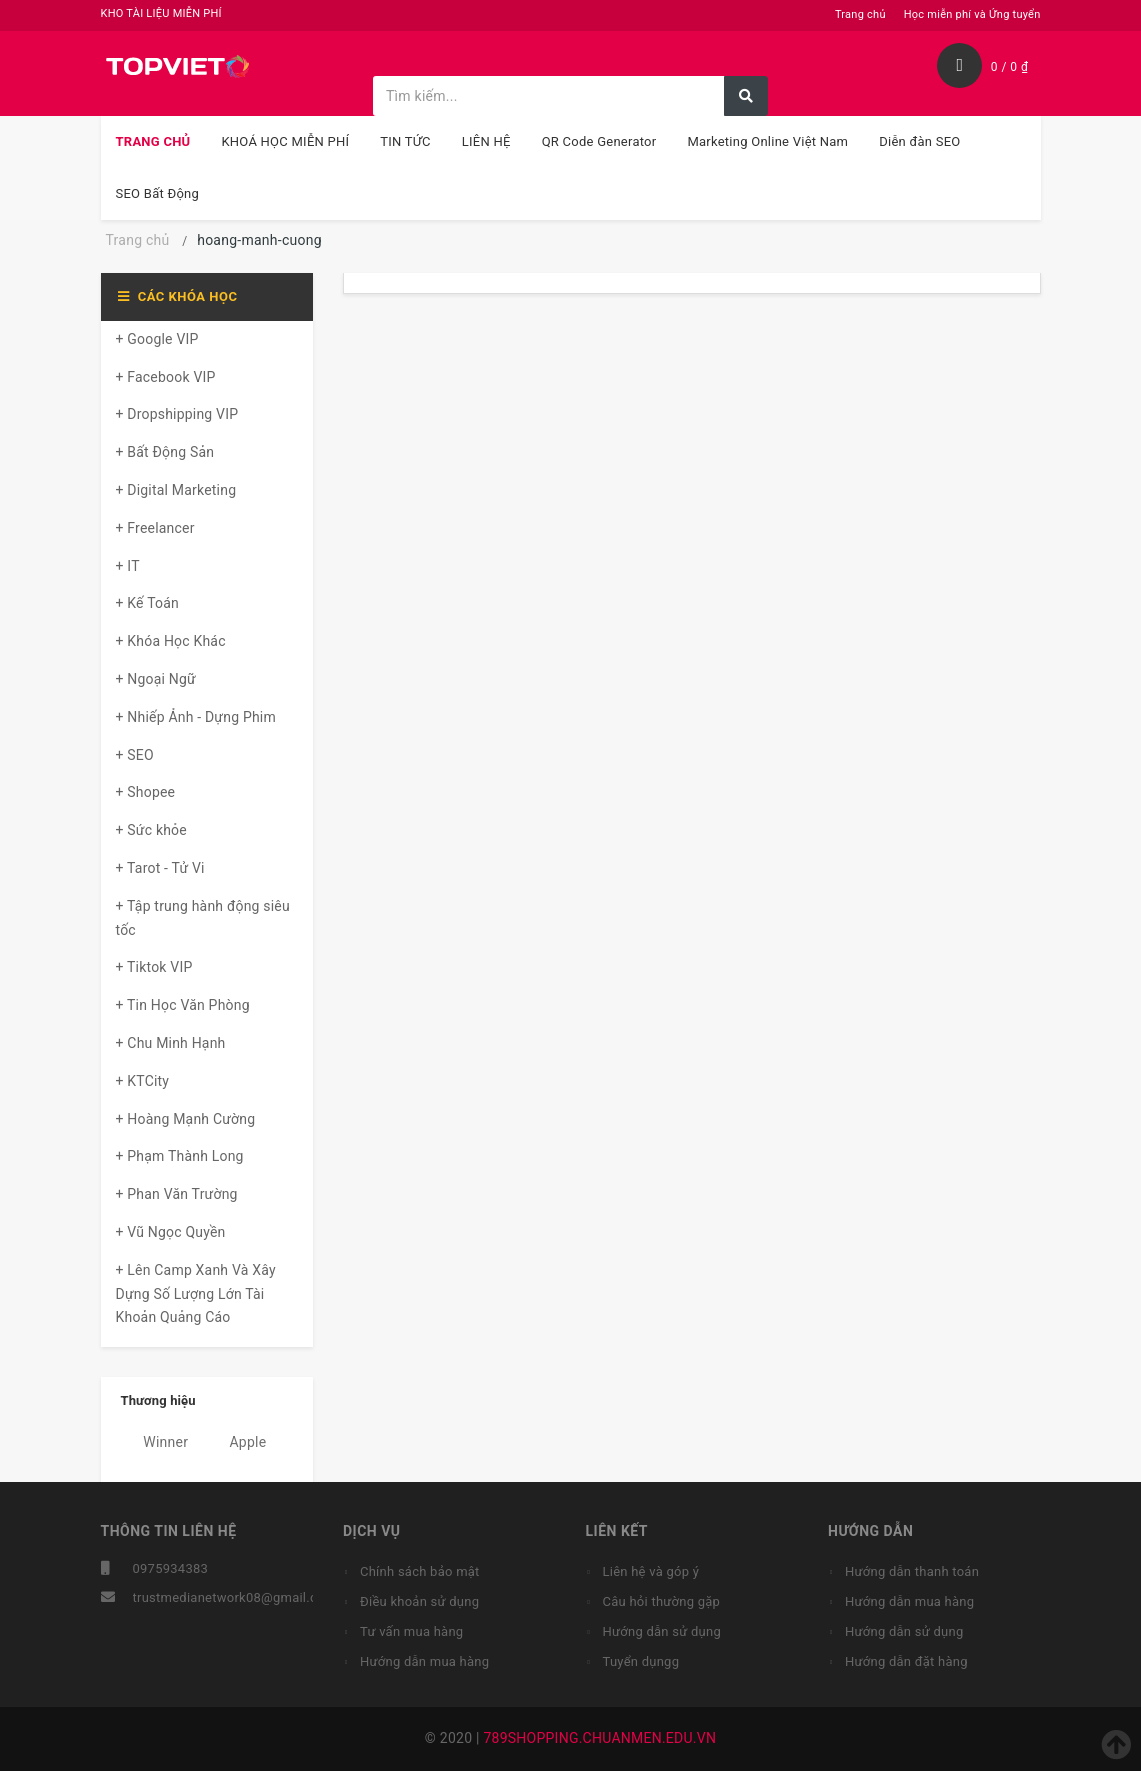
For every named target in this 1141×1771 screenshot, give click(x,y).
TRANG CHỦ (153, 141)
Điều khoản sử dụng (419, 1601)
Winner (155, 1442)
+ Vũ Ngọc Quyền (171, 1232)
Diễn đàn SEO (919, 141)
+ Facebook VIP (166, 377)
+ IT (128, 566)
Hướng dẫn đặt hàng (906, 1661)
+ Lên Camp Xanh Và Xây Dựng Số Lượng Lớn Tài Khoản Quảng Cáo (196, 1294)
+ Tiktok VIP (154, 967)
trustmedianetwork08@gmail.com (235, 1597)
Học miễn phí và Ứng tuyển (972, 14)
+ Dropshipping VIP (177, 414)
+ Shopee (146, 792)
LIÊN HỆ (486, 141)
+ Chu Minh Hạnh (171, 1043)
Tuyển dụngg (641, 1661)
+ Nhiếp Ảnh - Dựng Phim (196, 717)
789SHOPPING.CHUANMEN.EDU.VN (599, 1738)
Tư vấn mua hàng (411, 1631)
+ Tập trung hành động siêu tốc (203, 918)
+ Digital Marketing (176, 490)
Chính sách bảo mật (420, 1571)
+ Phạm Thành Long (180, 1156)
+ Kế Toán (147, 603)
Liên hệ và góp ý (651, 1571)
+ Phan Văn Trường (177, 1194)
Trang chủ (860, 14)
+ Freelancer (155, 528)
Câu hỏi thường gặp (662, 1601)
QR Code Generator (599, 141)
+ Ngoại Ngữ (156, 679)
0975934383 (171, 1568)
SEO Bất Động (158, 193)
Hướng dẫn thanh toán (912, 1571)
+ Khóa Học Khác (171, 641)
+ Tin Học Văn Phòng (183, 1005)
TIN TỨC (405, 141)
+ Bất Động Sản (165, 452)
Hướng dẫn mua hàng (424, 1661)
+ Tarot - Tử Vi (160, 868)
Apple (237, 1442)
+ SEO (135, 755)
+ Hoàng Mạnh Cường (186, 1119)
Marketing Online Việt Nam (767, 141)
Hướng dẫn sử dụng (662, 1631)
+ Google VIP (157, 339)
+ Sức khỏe (151, 830)
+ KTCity (143, 1081)
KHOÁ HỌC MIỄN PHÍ (285, 141)
